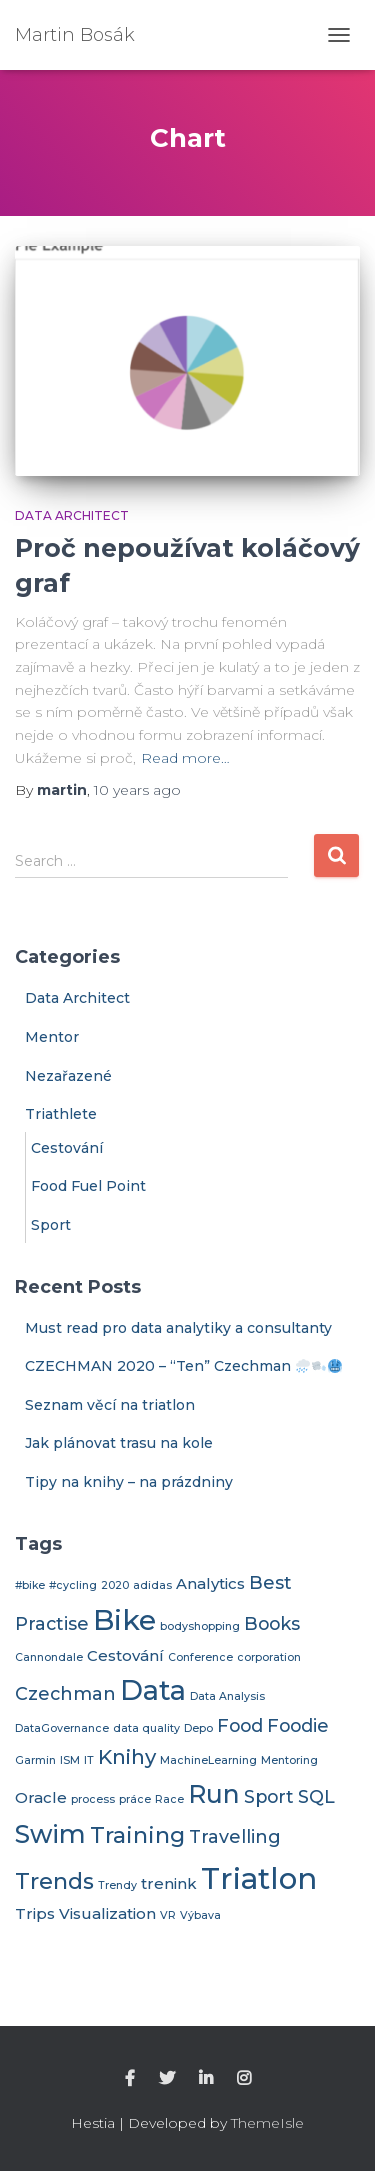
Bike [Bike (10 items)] (124, 1620)
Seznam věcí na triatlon (110, 1405)
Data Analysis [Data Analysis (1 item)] (227, 1696)
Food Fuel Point (88, 1186)
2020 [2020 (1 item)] (115, 1585)
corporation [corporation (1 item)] (269, 1657)
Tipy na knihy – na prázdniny (129, 1482)
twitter (167, 2079)
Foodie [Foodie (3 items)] (298, 1725)
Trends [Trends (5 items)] (54, 1881)
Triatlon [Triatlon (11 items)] (259, 1878)
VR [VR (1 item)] (168, 1915)
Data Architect (72, 515)
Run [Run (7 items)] (214, 1794)
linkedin (206, 2079)
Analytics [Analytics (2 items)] (210, 1584)
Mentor (52, 1037)
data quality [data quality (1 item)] (146, 1728)
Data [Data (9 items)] (153, 1690)
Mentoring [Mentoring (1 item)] (289, 1760)
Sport (51, 1225)
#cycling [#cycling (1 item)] (73, 1585)
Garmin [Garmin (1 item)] (35, 1760)
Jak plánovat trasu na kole (119, 1443)
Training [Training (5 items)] (137, 1835)
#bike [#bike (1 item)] (30, 1585)
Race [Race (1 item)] (169, 1799)
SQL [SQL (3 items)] (316, 1796)
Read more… (185, 758)
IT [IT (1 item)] (89, 1760)
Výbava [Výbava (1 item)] (200, 1915)
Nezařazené (68, 1076)
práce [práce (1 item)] (135, 1799)
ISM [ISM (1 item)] (70, 1760)
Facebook (130, 2079)
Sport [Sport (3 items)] (269, 1796)
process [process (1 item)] (93, 1799)
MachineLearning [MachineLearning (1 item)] (208, 1760)
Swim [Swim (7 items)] (50, 1834)
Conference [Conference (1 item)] (200, 1657)
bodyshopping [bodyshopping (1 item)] (200, 1626)
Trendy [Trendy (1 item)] (117, 1885)
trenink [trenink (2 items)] (169, 1884)
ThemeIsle (267, 2123)
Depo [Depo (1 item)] (198, 1728)
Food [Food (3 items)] (240, 1725)
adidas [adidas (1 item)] (152, 1585)
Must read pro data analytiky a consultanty (178, 1328)
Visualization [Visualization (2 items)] (107, 1914)
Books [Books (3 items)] (272, 1623)
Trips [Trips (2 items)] (35, 1914)
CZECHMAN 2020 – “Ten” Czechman (183, 1366)
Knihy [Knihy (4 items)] (127, 1756)
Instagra (244, 2079)
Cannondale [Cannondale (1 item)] (49, 1657)
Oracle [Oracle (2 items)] (41, 1798)
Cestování (67, 1148)
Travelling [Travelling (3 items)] (235, 1836)
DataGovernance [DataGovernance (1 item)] (62, 1728)
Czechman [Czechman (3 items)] (65, 1693)
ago (137, 790)
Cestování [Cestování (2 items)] (125, 1656)
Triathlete (61, 1114)
